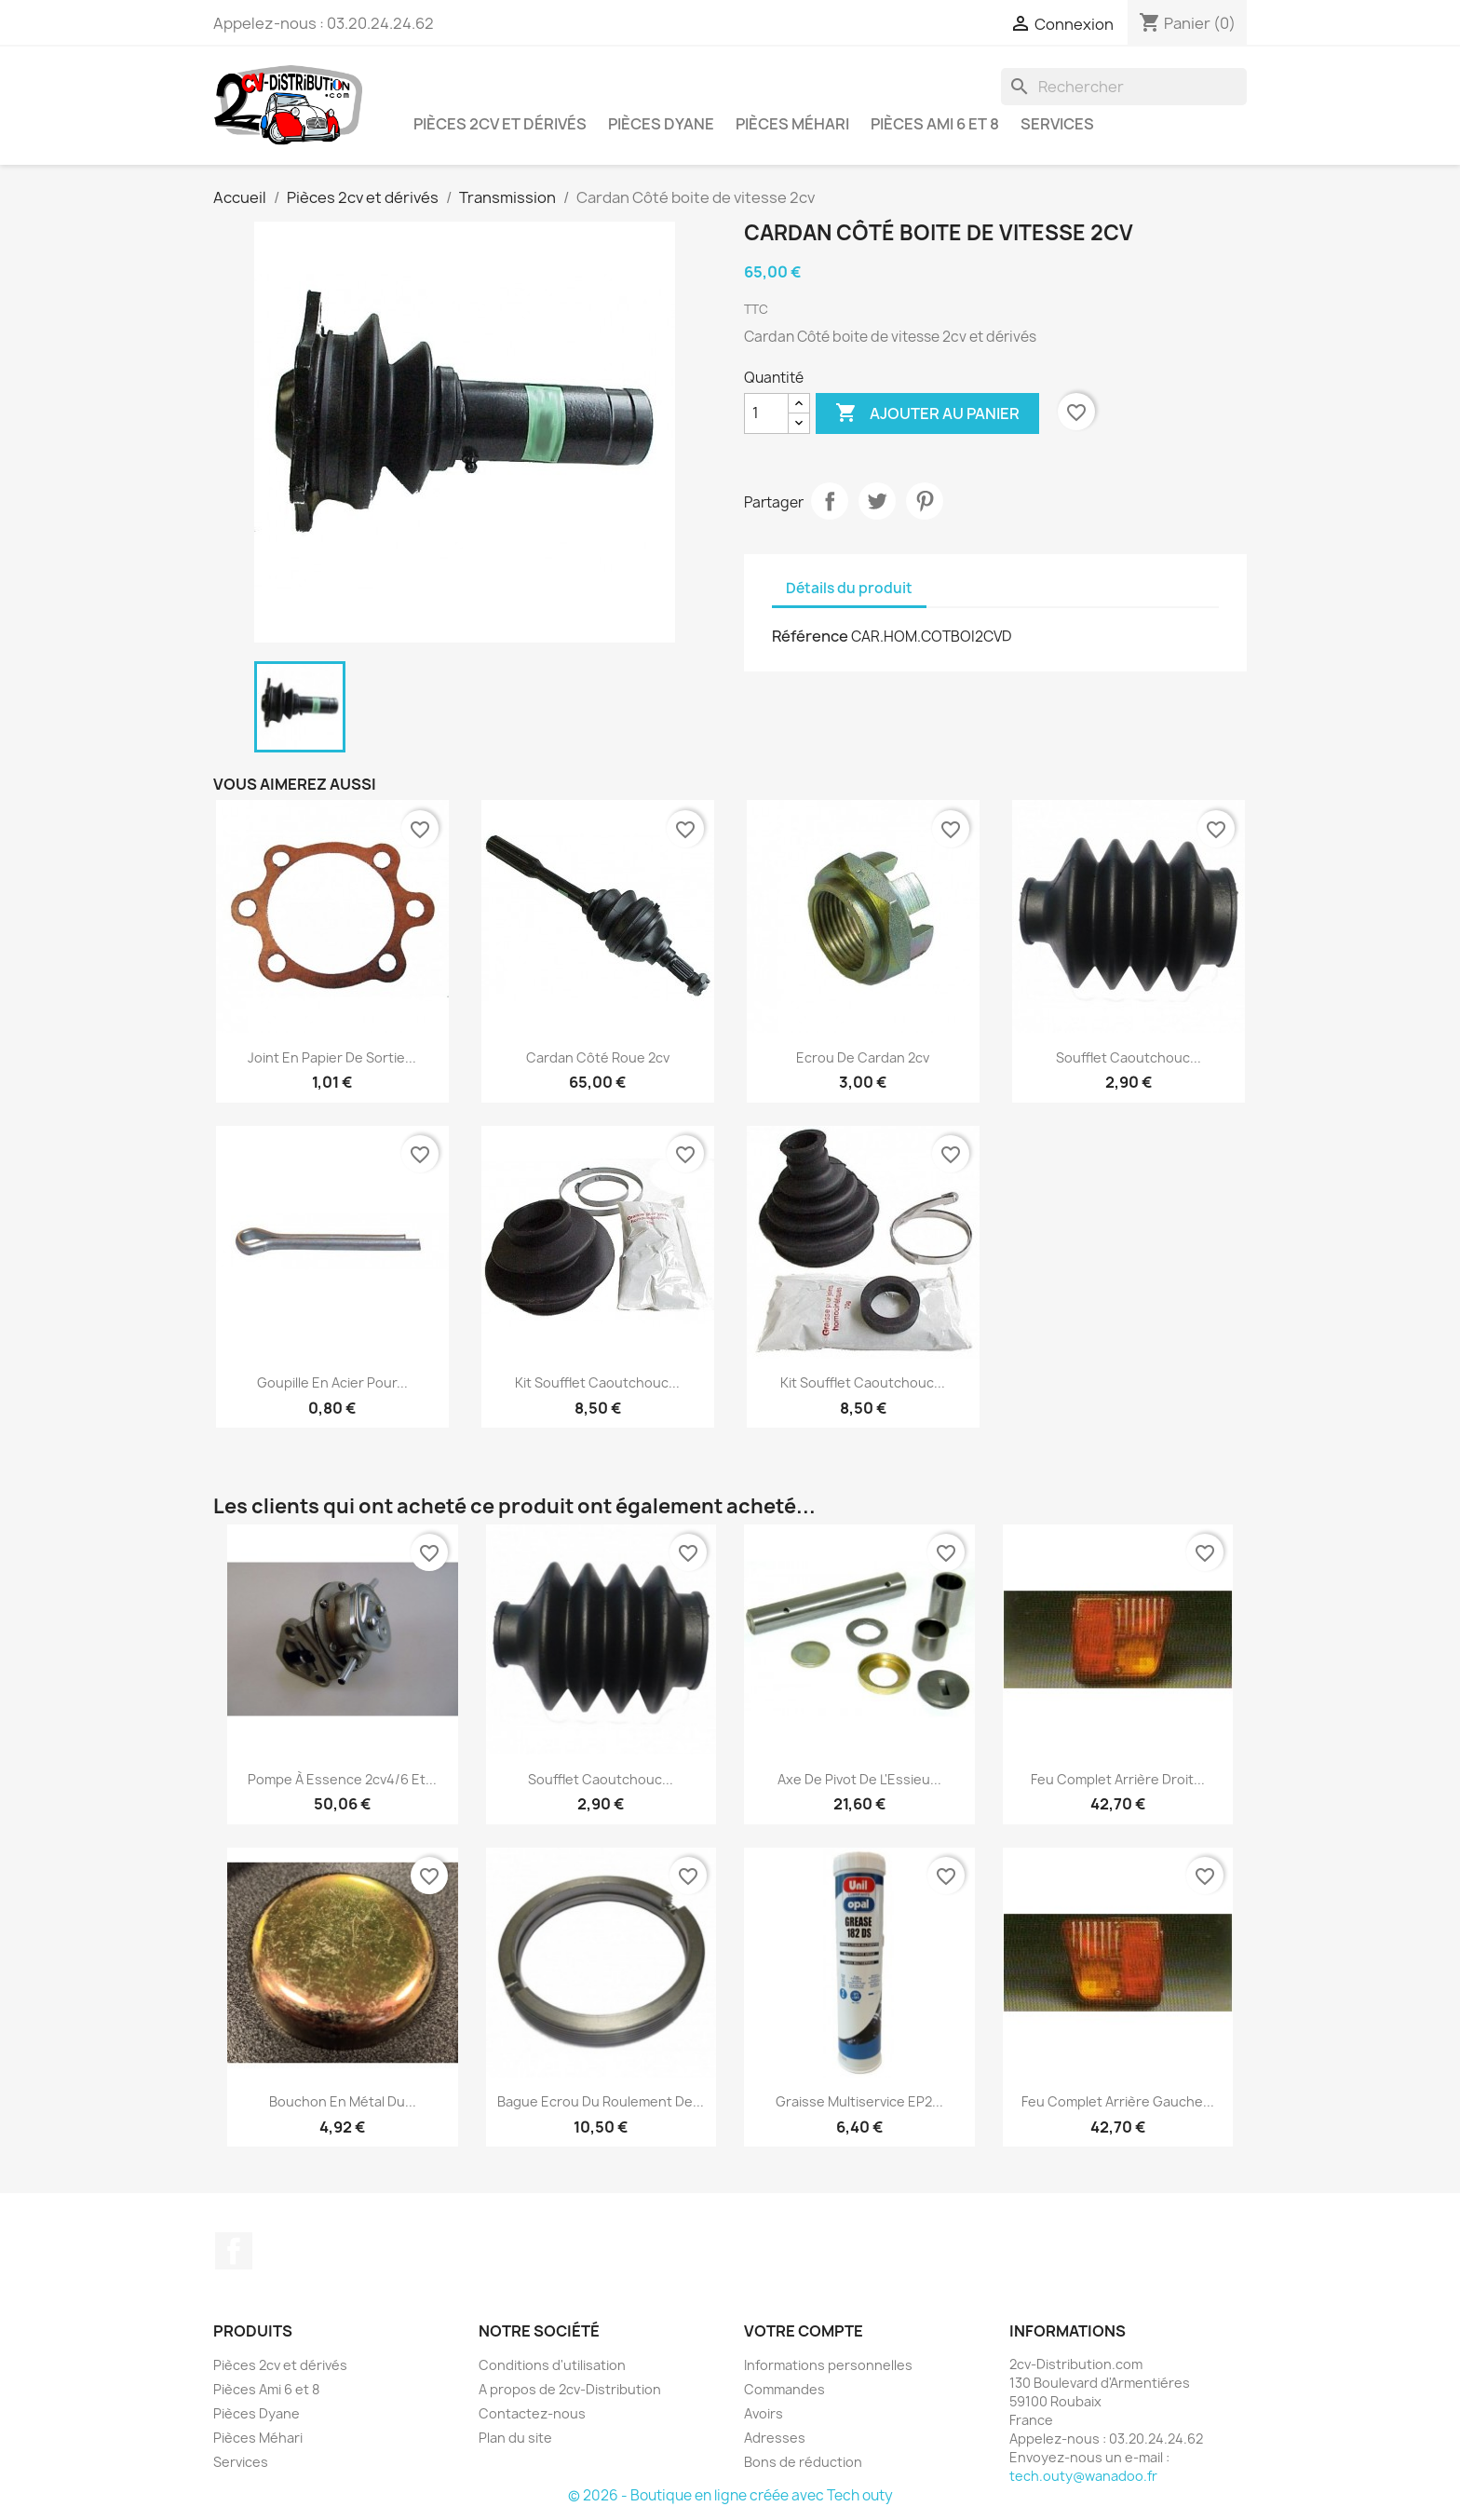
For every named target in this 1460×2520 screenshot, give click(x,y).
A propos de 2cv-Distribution (570, 2389)
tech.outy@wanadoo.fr (1083, 2476)
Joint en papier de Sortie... (332, 1057)
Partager (829, 501)
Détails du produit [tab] (849, 588)
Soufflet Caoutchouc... (1128, 1057)
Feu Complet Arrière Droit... (1118, 1779)
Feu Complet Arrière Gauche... (1117, 2101)
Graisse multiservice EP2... (859, 2101)
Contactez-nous (532, 2413)
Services (1057, 124)
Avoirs (763, 2413)
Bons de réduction (803, 2462)
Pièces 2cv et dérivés (500, 124)
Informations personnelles (828, 2365)
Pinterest (924, 501)
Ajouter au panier (927, 413)
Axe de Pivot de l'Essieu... (859, 1779)
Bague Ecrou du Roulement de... (600, 2101)
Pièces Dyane (661, 124)
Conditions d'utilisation (552, 2365)
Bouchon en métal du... (342, 2101)
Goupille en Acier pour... (332, 1382)
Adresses (774, 2437)
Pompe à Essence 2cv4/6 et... (342, 1779)
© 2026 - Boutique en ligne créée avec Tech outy (730, 2495)
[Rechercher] (1124, 86)
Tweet (877, 501)
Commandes (784, 2389)
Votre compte (803, 2331)
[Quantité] (766, 413)
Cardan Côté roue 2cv (597, 1057)
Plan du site (515, 2437)
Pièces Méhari (792, 124)
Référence (810, 636)
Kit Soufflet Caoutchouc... (597, 1382)
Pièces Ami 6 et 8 (935, 124)
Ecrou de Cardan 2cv (862, 1057)
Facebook (233, 2250)
